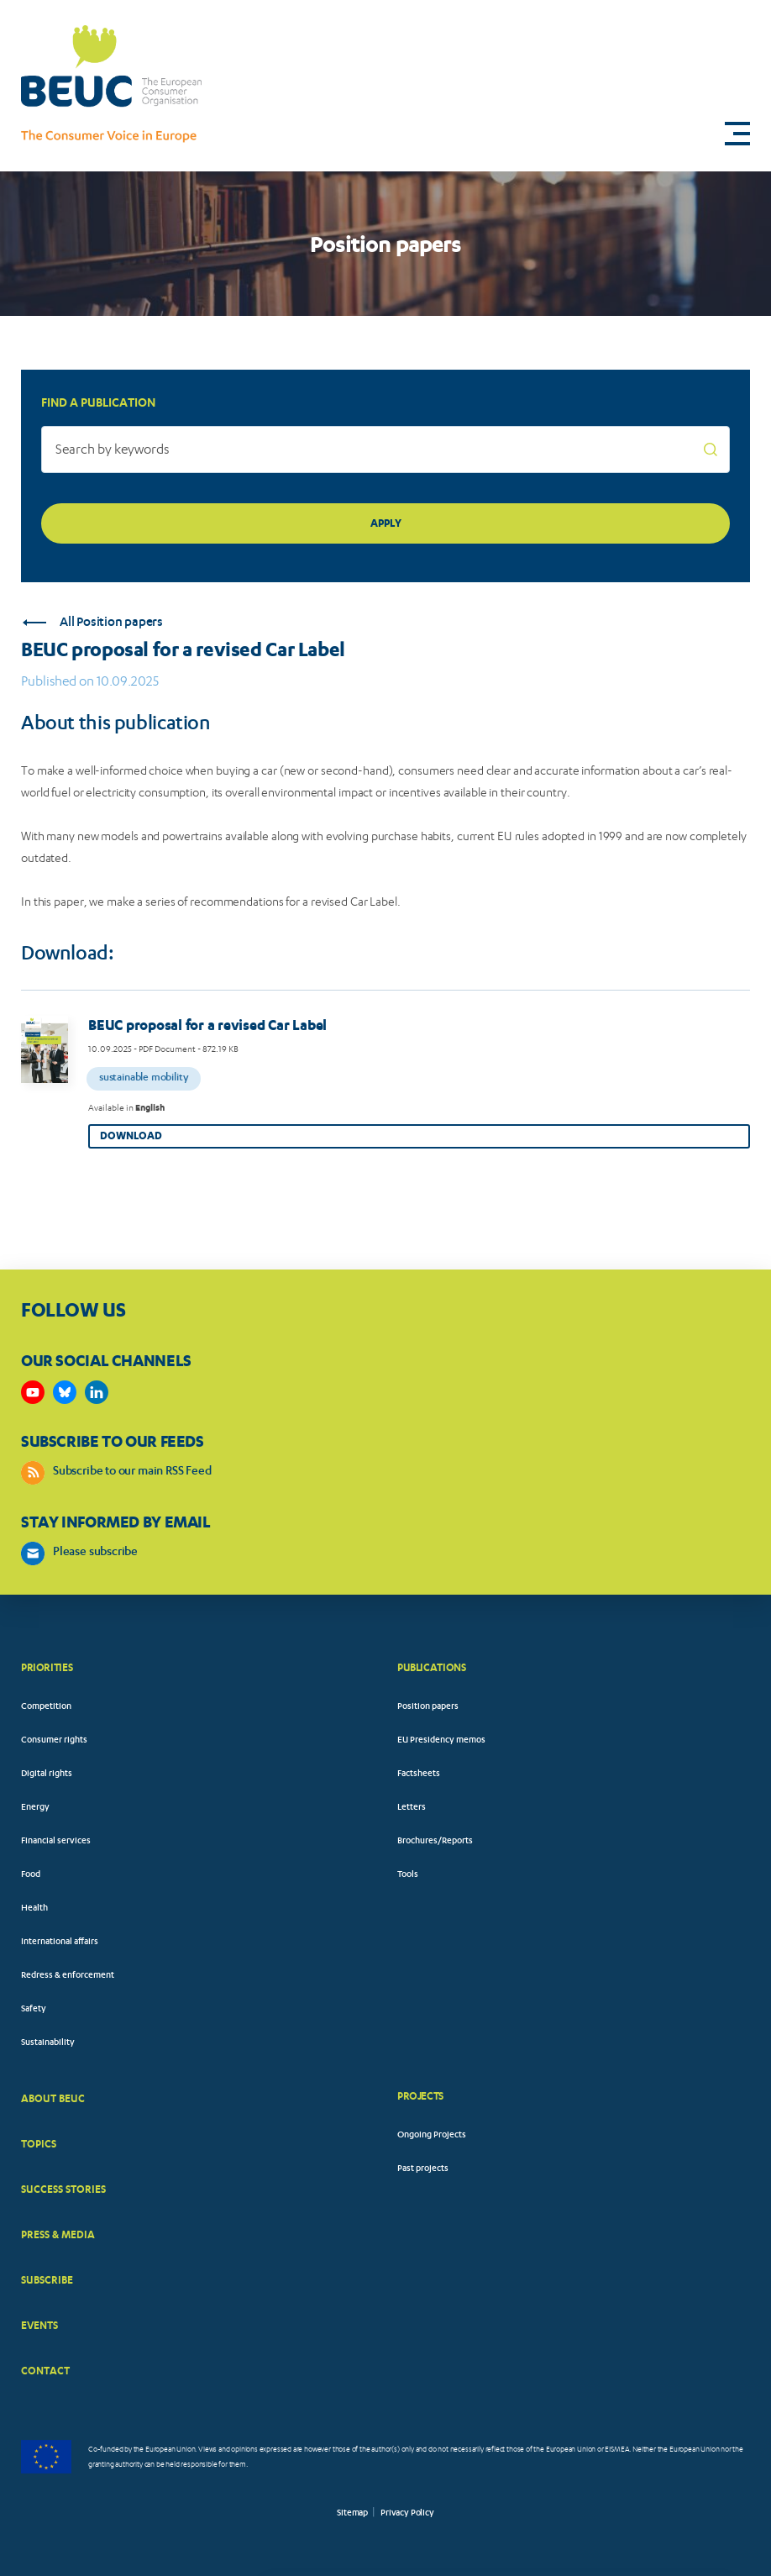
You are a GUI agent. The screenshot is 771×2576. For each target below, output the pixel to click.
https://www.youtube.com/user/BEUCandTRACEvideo (33, 1392)
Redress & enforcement (67, 1976)
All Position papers (93, 623)
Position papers (428, 1707)
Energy (35, 1808)
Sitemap (352, 2514)
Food (30, 1875)
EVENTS (39, 2325)
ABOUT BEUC (53, 2098)
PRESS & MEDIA (58, 2234)
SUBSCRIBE (47, 2280)
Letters (411, 1808)
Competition (46, 1707)
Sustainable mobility (143, 1078)
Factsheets (418, 1774)
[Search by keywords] (385, 449)
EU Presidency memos (441, 1741)
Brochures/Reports (435, 1842)
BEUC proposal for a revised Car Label (207, 1024)
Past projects (422, 2169)
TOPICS (38, 2143)
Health (34, 1909)
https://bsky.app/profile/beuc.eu (64, 1392)
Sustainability (48, 2043)
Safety (33, 2010)
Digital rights (46, 1774)
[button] (737, 133)
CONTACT (45, 2370)
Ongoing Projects (431, 2136)
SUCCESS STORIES (63, 2189)
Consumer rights (54, 1741)
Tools (407, 1875)
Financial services (56, 1842)
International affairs (59, 1942)
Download (131, 1135)
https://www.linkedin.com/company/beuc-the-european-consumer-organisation (96, 1392)
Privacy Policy (406, 2514)
